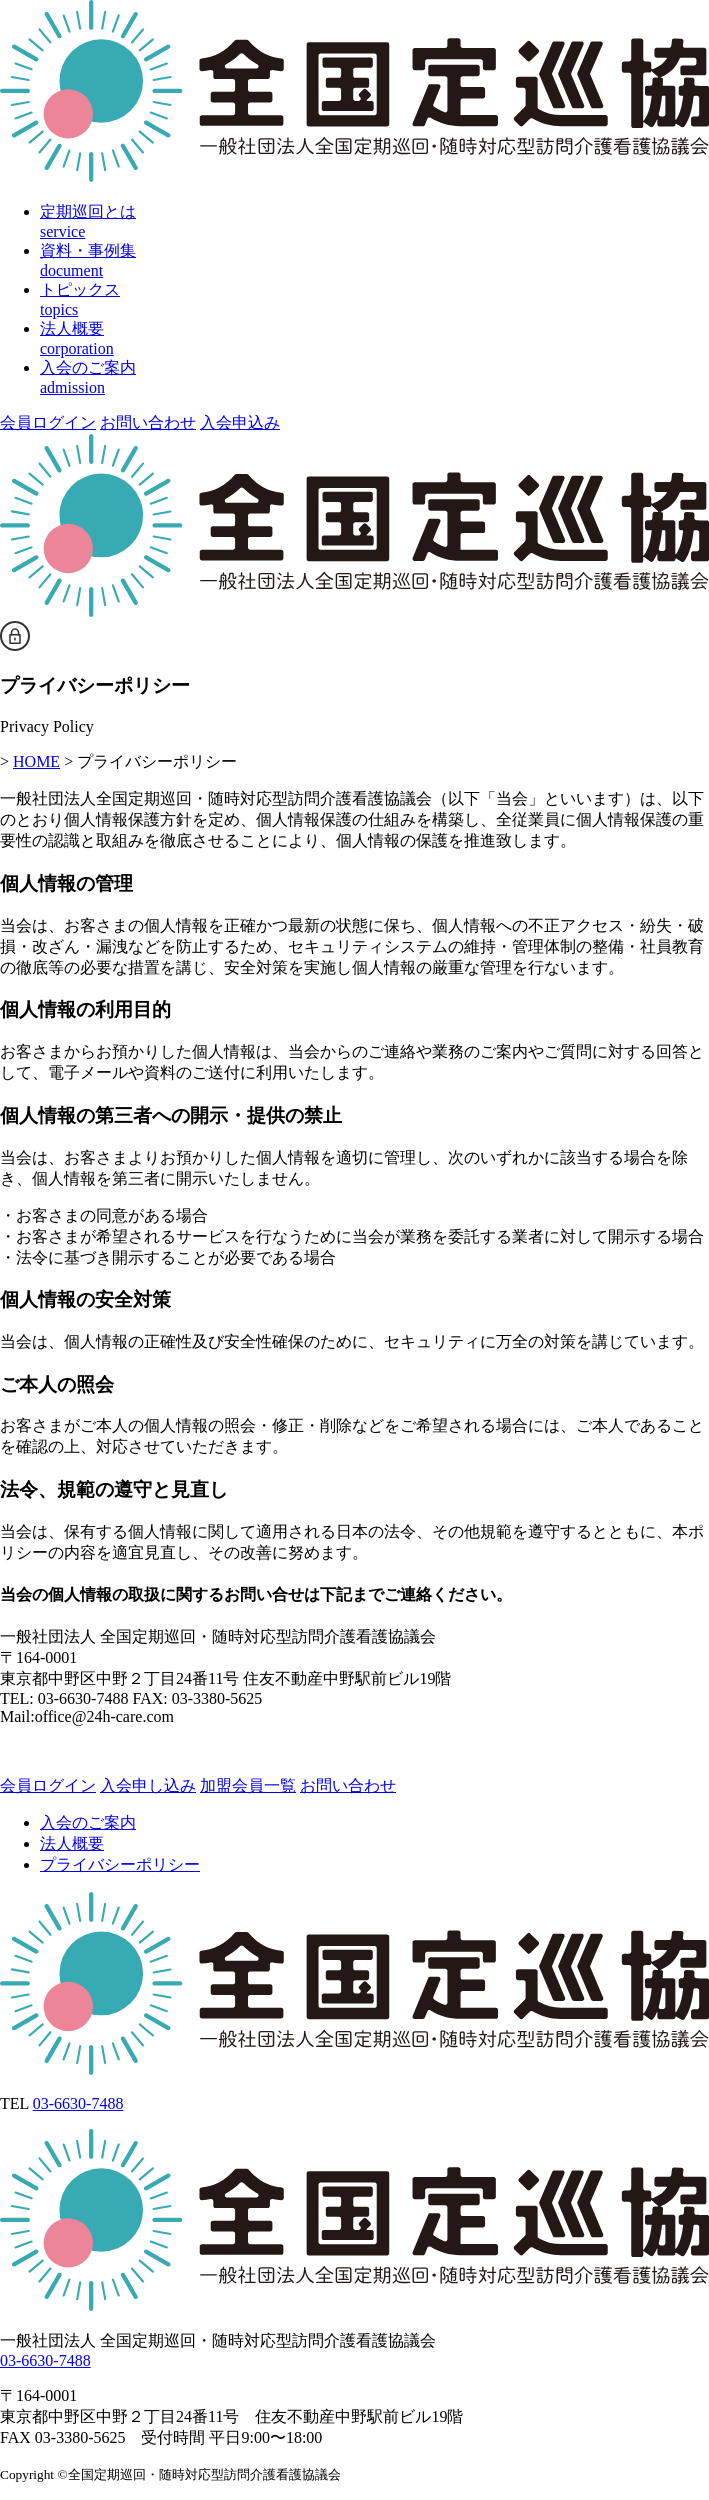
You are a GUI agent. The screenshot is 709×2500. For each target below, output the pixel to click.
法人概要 (72, 1843)
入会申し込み (148, 1785)
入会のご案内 (88, 1822)
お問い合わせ (148, 422)
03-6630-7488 (78, 2103)
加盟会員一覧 (248, 1785)
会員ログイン (48, 422)
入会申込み (240, 422)
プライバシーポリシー (120, 1864)
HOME (36, 761)
